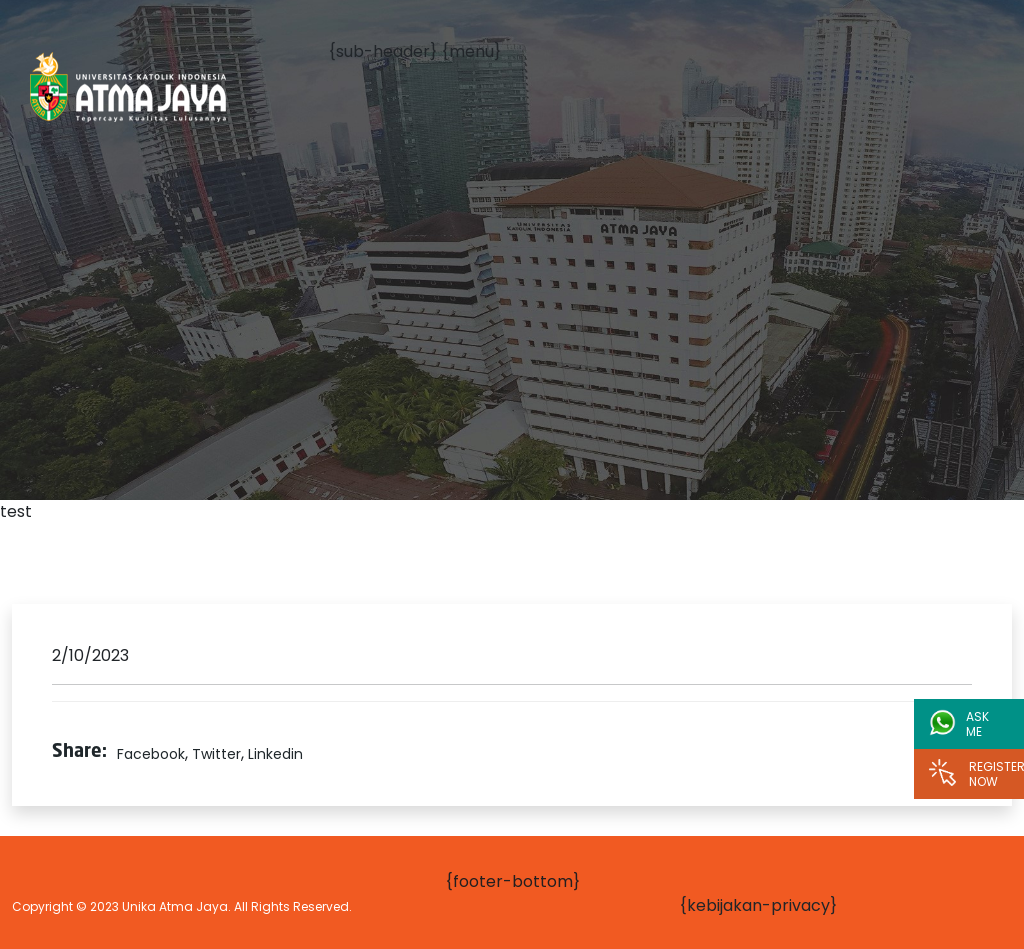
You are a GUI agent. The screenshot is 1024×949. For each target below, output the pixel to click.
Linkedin (275, 754)
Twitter (216, 754)
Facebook (151, 754)
